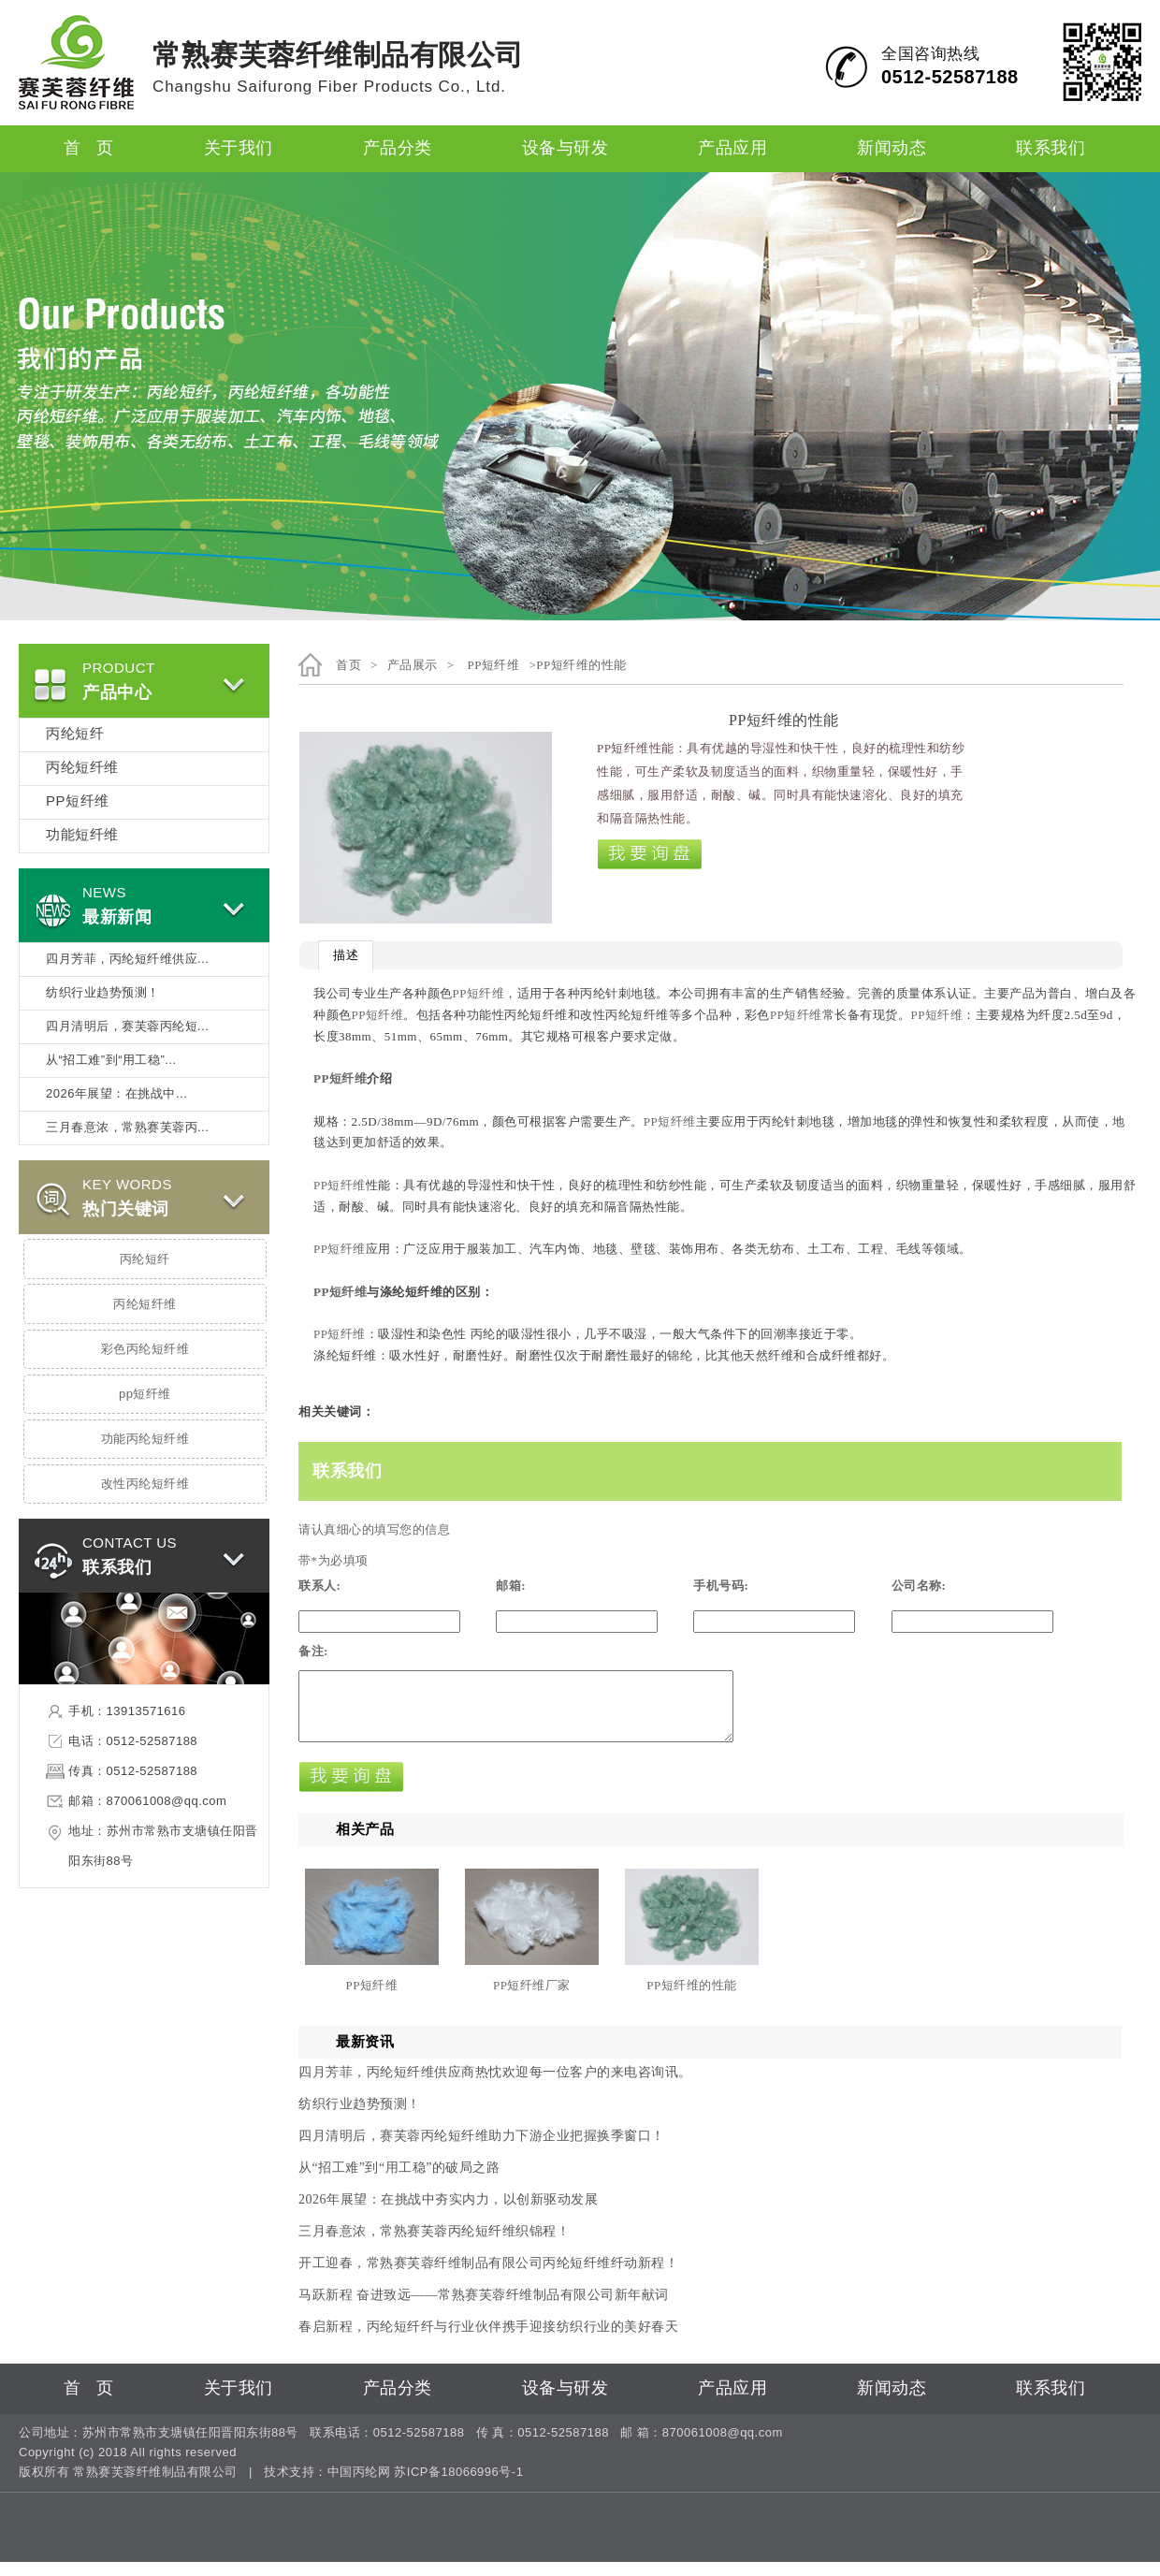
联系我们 (1050, 148)
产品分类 (397, 148)
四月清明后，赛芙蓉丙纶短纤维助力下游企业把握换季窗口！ (481, 2150)
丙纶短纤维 (82, 768)
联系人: (319, 1586)
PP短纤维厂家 (532, 1999)
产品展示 (412, 665)
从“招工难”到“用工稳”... (111, 1060)
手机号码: (720, 1586)
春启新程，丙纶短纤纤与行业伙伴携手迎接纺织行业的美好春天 (488, 2341)
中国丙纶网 (359, 2486)
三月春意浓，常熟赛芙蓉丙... (127, 1127)
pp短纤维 (145, 1394)
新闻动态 (891, 148)
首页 (348, 665)
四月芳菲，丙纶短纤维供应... (127, 959)
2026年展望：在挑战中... (116, 1093)
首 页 (89, 148)
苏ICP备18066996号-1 (458, 2486)
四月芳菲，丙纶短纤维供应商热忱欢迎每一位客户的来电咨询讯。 (495, 2086)
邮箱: (511, 1586)
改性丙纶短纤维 (145, 1484)
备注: (313, 1651)
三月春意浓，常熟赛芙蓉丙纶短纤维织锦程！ (434, 2245)
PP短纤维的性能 (691, 1999)
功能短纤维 (82, 835)
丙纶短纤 (75, 734)
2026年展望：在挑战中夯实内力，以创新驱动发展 (448, 2213)
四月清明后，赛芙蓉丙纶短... (127, 1026)
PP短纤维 (77, 801)
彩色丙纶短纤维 (145, 1349)
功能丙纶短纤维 (145, 1439)
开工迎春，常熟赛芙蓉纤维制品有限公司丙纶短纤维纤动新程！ (488, 2277)
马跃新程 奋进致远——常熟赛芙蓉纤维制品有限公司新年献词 (483, 2309)
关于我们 (238, 148)
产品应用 (732, 148)
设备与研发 (565, 148)
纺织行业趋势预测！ (103, 992)
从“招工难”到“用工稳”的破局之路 (399, 2182)
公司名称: (919, 1586)
